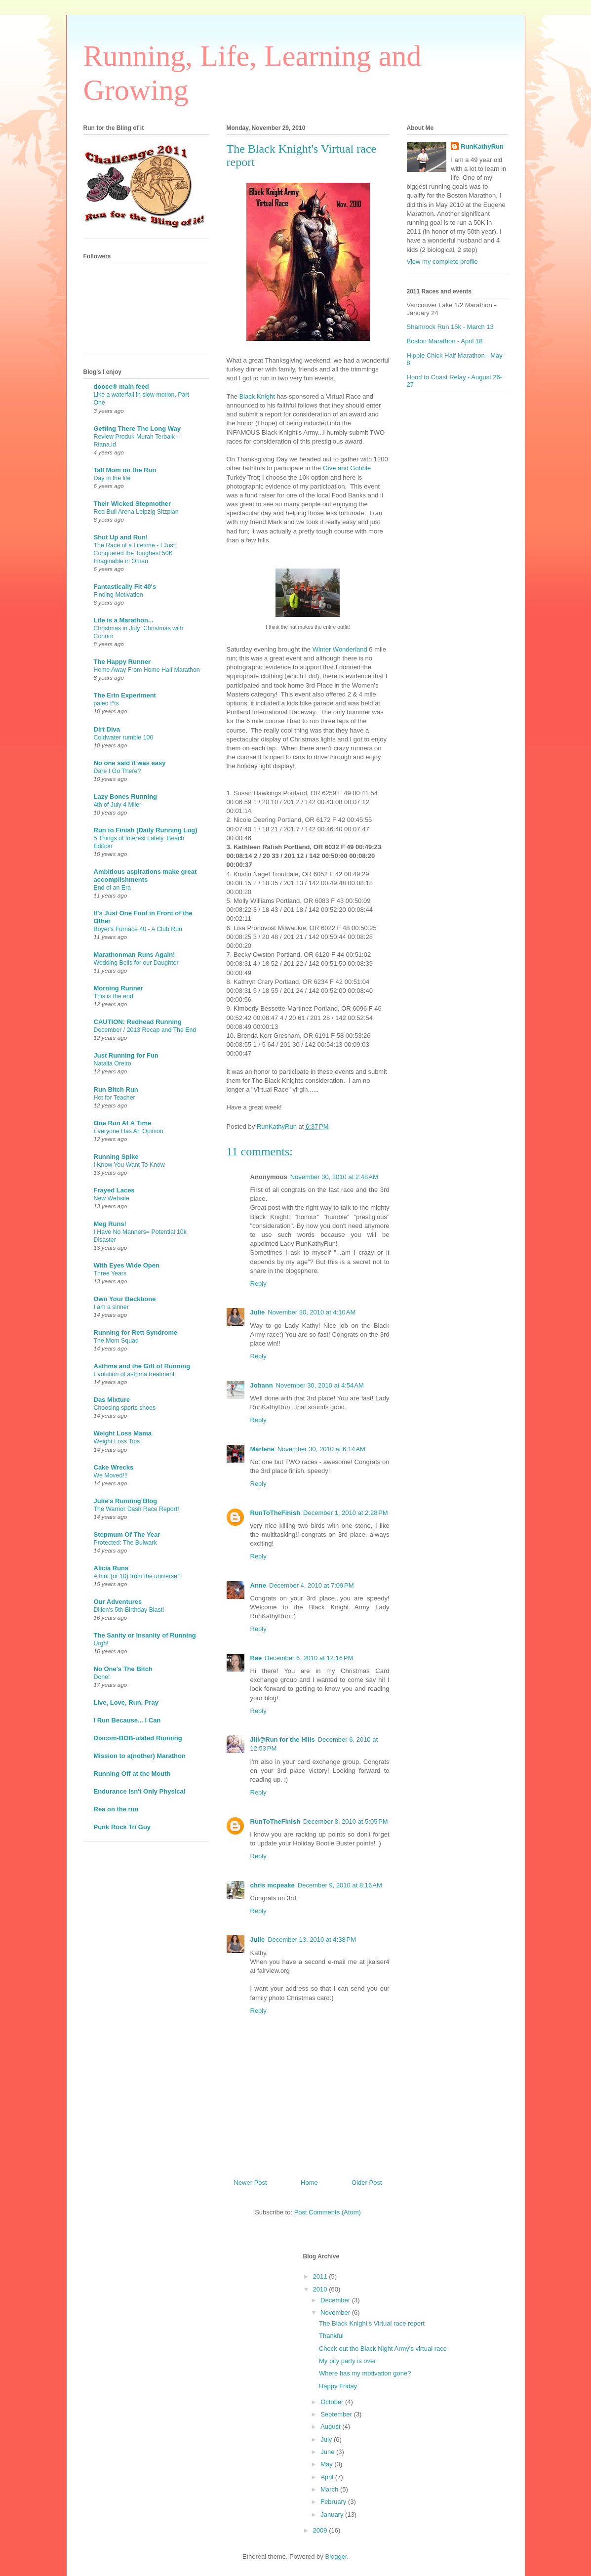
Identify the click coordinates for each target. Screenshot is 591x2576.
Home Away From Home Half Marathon (147, 669)
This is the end (113, 996)
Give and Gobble (347, 468)
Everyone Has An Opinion (128, 1131)
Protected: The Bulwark (125, 1542)
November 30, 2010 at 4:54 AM (320, 1385)
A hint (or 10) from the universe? (137, 1576)
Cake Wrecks (114, 1467)
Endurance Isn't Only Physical (140, 1791)
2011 (321, 2276)
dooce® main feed (121, 386)
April (327, 2477)
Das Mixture (112, 1399)
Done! (102, 1677)
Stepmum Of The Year (127, 1534)
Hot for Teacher (114, 1097)
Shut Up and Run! (121, 537)
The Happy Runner (122, 661)
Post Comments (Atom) (327, 2212)
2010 (321, 2289)
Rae (256, 1658)
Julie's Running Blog (126, 1501)
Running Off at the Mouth (132, 1773)
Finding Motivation (118, 594)
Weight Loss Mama (123, 1433)
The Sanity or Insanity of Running (145, 1635)
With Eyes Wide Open (126, 1265)
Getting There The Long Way (137, 428)
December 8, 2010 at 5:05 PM (345, 1821)
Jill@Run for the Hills (282, 1739)
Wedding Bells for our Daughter (136, 962)
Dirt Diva (107, 729)
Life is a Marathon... (124, 620)
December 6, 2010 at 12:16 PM (309, 1658)
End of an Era (112, 887)
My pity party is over (347, 2361)
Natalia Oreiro (112, 1063)
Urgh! (101, 1643)
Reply (258, 1283)
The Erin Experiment (125, 695)
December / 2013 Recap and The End (145, 1029)
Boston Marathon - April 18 (445, 341)
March (330, 2489)
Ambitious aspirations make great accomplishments (145, 875)
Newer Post (250, 2182)
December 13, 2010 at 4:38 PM (312, 1939)
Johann (261, 1385)
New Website (112, 1198)
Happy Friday (338, 2386)
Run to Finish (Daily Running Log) (145, 830)
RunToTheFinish (275, 1512)
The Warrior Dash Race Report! (136, 1509)
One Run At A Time (123, 1123)
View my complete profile (442, 261)
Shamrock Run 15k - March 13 (450, 326)
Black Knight (258, 396)
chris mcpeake (272, 1885)
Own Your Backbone (125, 1299)
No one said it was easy (130, 763)
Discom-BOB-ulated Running (138, 1738)
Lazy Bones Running (126, 796)
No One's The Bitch (123, 1669)
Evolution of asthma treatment (134, 1374)
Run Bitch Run (116, 1089)
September (337, 2414)
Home (309, 2182)
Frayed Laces (114, 1190)
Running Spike (116, 1156)
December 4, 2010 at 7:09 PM (311, 1585)
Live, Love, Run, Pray (126, 1702)
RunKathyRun (482, 146)
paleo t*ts (106, 703)
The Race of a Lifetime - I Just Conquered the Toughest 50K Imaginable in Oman (134, 553)
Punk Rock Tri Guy (122, 1827)
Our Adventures (118, 1601)
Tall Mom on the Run (125, 470)
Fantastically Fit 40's (125, 586)
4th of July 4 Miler (118, 804)
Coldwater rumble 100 (124, 737)
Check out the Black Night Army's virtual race (383, 2348)
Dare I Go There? (117, 771)
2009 (321, 2530)
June (328, 2451)
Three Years (110, 1273)
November (336, 2312)
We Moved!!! (111, 1475)
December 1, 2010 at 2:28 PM (345, 1512)
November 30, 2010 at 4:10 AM (311, 1312)
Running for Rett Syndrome (136, 1332)
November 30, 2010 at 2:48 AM (334, 1177)
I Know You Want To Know (129, 1164)
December (336, 2300)
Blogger (336, 2556)
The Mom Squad (116, 1340)
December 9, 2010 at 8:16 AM (340, 1885)
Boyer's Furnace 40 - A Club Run (138, 929)
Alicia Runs (111, 1568)
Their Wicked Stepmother (132, 503)
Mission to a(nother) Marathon (140, 1755)
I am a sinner (111, 1307)
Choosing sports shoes (125, 1407)
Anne (258, 1585)
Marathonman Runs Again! (134, 954)
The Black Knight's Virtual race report (372, 2323)
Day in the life (112, 478)
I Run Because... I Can (127, 1720)
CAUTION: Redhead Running (138, 1021)
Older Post (367, 2182)
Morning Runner (118, 988)
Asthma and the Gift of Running (142, 1366)
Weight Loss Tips (117, 1441)
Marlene (262, 1449)
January (332, 2514)
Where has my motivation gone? (365, 2373)
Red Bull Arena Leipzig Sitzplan (136, 511)
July (327, 2439)
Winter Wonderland (340, 649)
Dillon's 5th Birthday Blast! (129, 1609)
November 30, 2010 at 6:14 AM (321, 1449)
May (327, 2464)
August (331, 2426)
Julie (257, 1312)
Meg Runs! (110, 1223)
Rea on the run (116, 1809)
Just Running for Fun (126, 1055)
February (334, 2501)
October (332, 2402)
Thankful (331, 2335)
